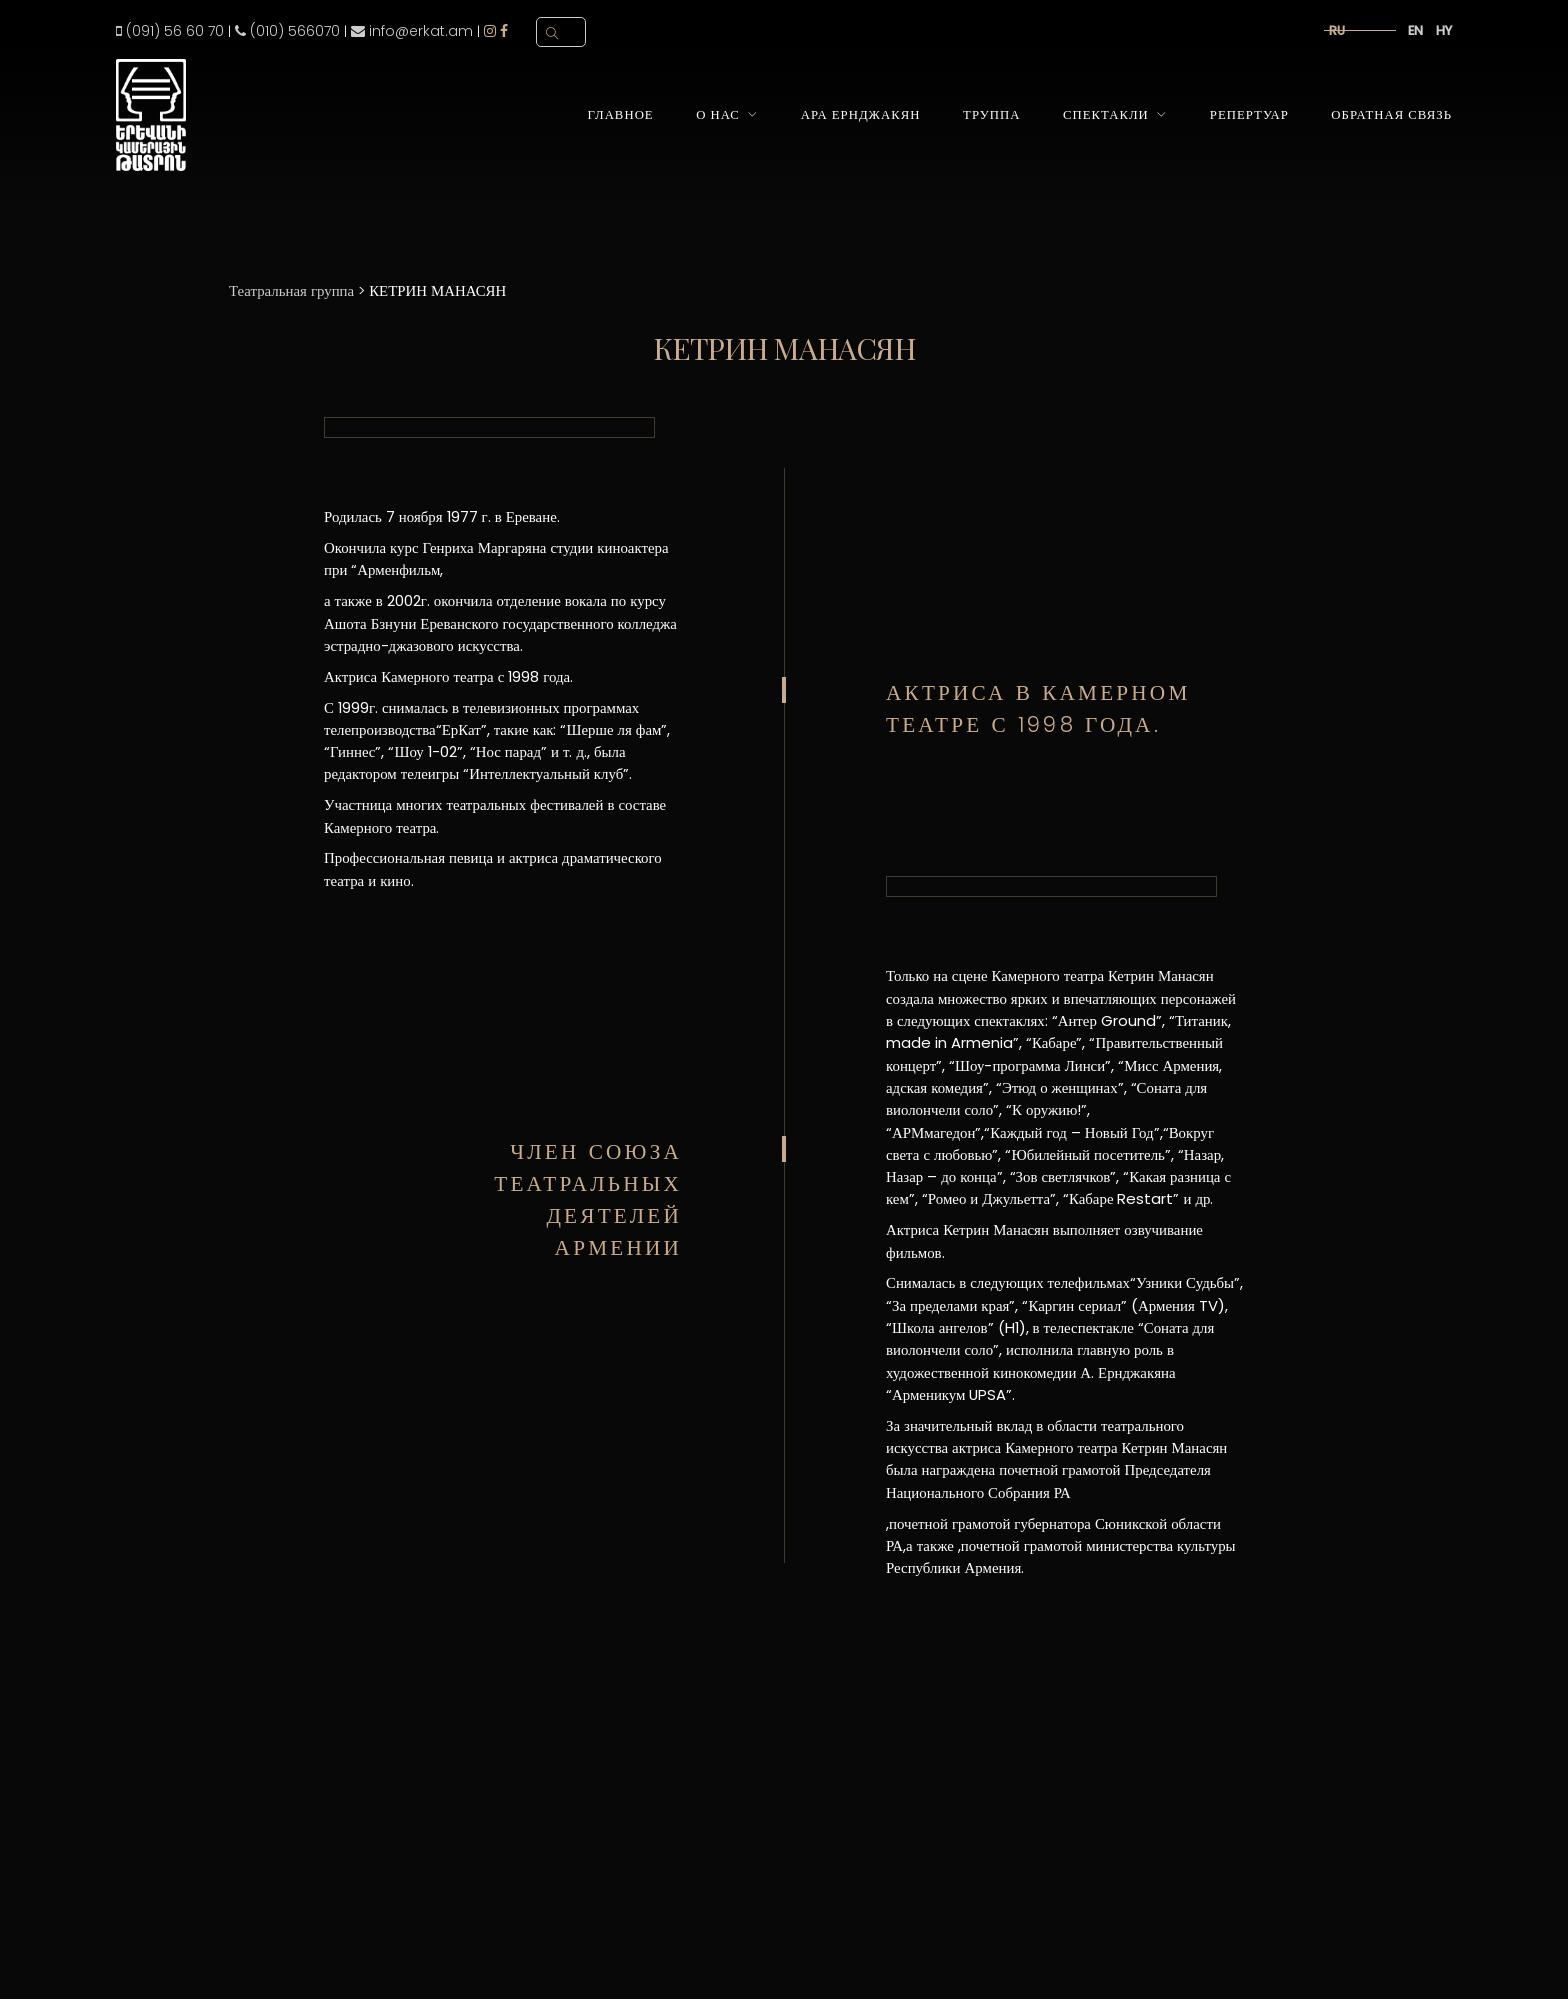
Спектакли (1106, 114)
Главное (621, 114)
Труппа (991, 114)
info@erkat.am (412, 31)
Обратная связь (1391, 114)
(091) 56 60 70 (170, 31)
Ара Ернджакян (861, 114)
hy (1444, 30)
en (1415, 30)
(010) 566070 (287, 31)
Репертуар (1249, 114)
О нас (718, 114)
